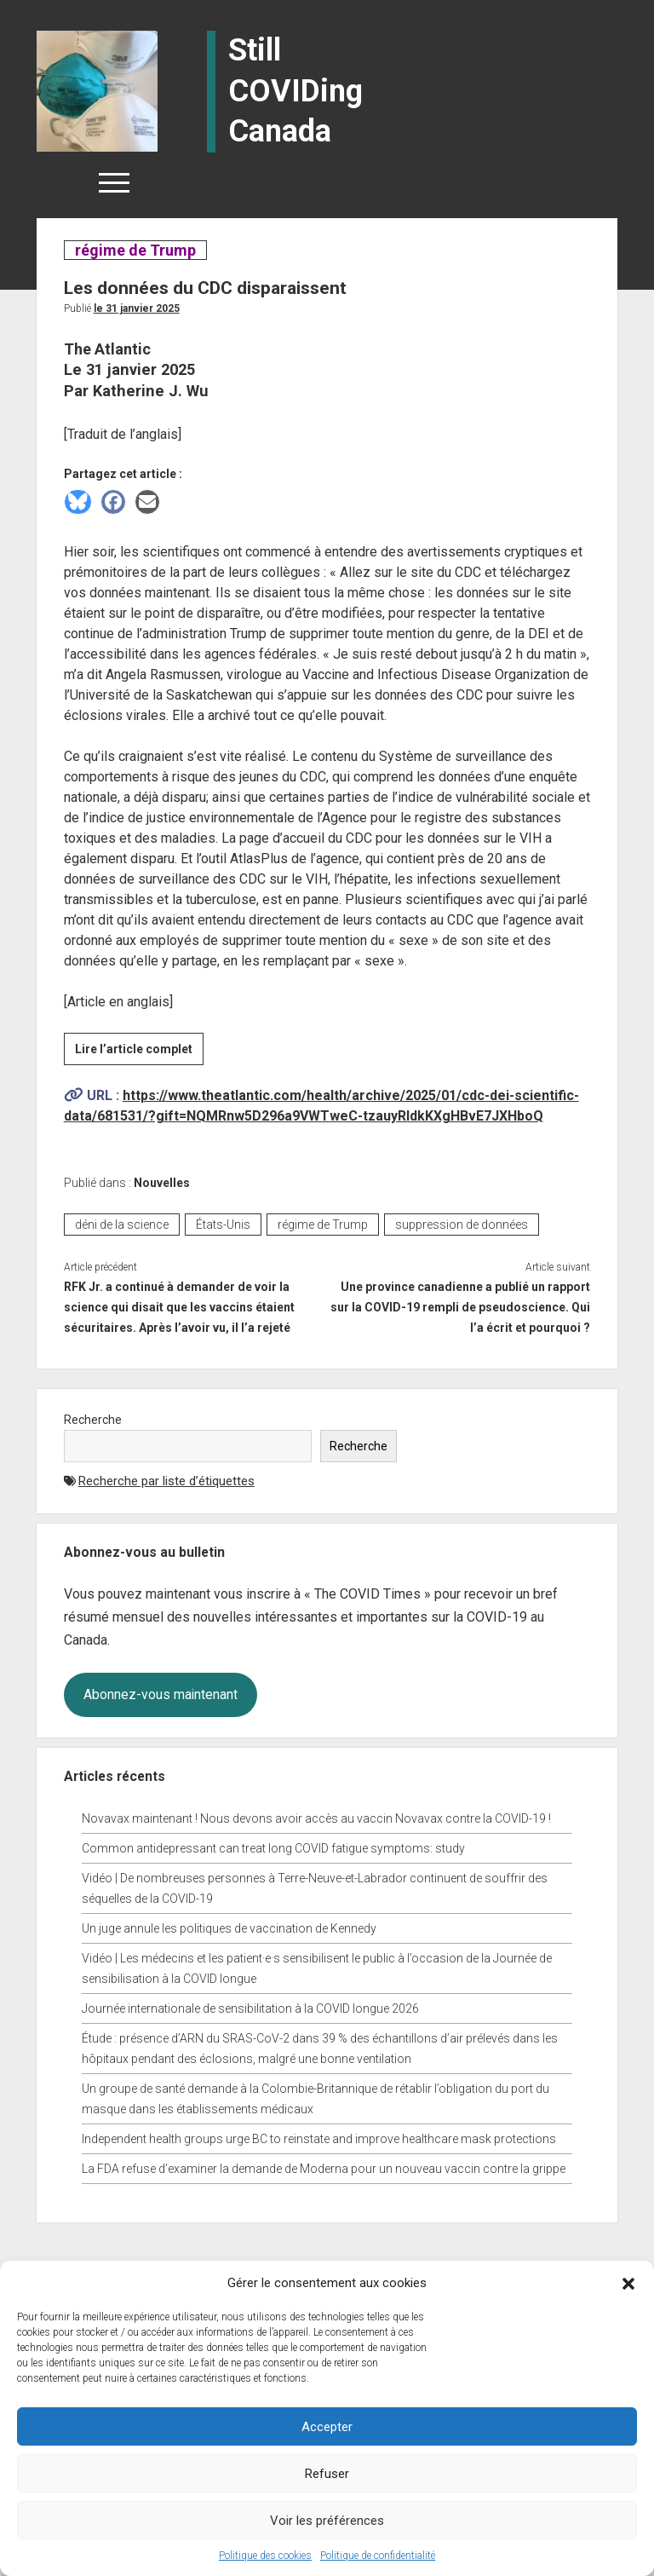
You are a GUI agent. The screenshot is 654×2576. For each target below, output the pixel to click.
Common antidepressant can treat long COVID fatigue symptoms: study (273, 1848)
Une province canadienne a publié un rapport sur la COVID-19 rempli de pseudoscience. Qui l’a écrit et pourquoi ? (460, 1307)
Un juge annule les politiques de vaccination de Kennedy (229, 1928)
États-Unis (223, 1224)
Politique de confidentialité (377, 2556)
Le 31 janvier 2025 (137, 308)
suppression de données (461, 1224)
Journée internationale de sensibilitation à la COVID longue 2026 (250, 2008)
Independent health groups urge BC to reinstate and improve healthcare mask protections (319, 2139)
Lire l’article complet (139, 1051)
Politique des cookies (265, 2556)
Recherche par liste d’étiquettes (166, 1481)
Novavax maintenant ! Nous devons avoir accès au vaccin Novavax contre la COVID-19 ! (316, 1818)
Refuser (327, 2473)
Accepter (327, 2427)
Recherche (93, 1419)
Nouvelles (162, 1183)
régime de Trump (135, 250)
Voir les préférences (327, 2520)
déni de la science (122, 1224)
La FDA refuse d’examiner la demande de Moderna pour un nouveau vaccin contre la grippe (323, 2168)
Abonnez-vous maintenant (160, 1694)
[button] (628, 2282)
